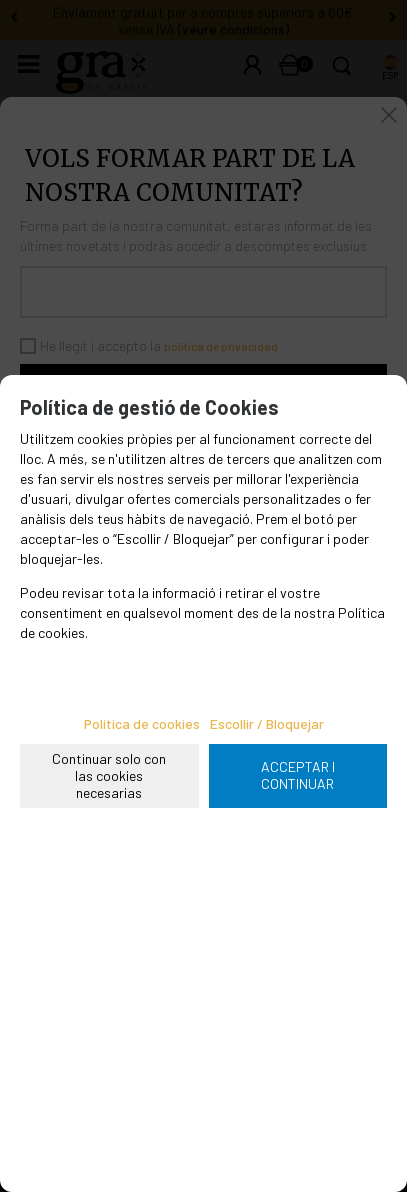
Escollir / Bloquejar (267, 723)
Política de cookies (142, 723)
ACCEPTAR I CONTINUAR (298, 775)
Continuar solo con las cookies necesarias (109, 775)
